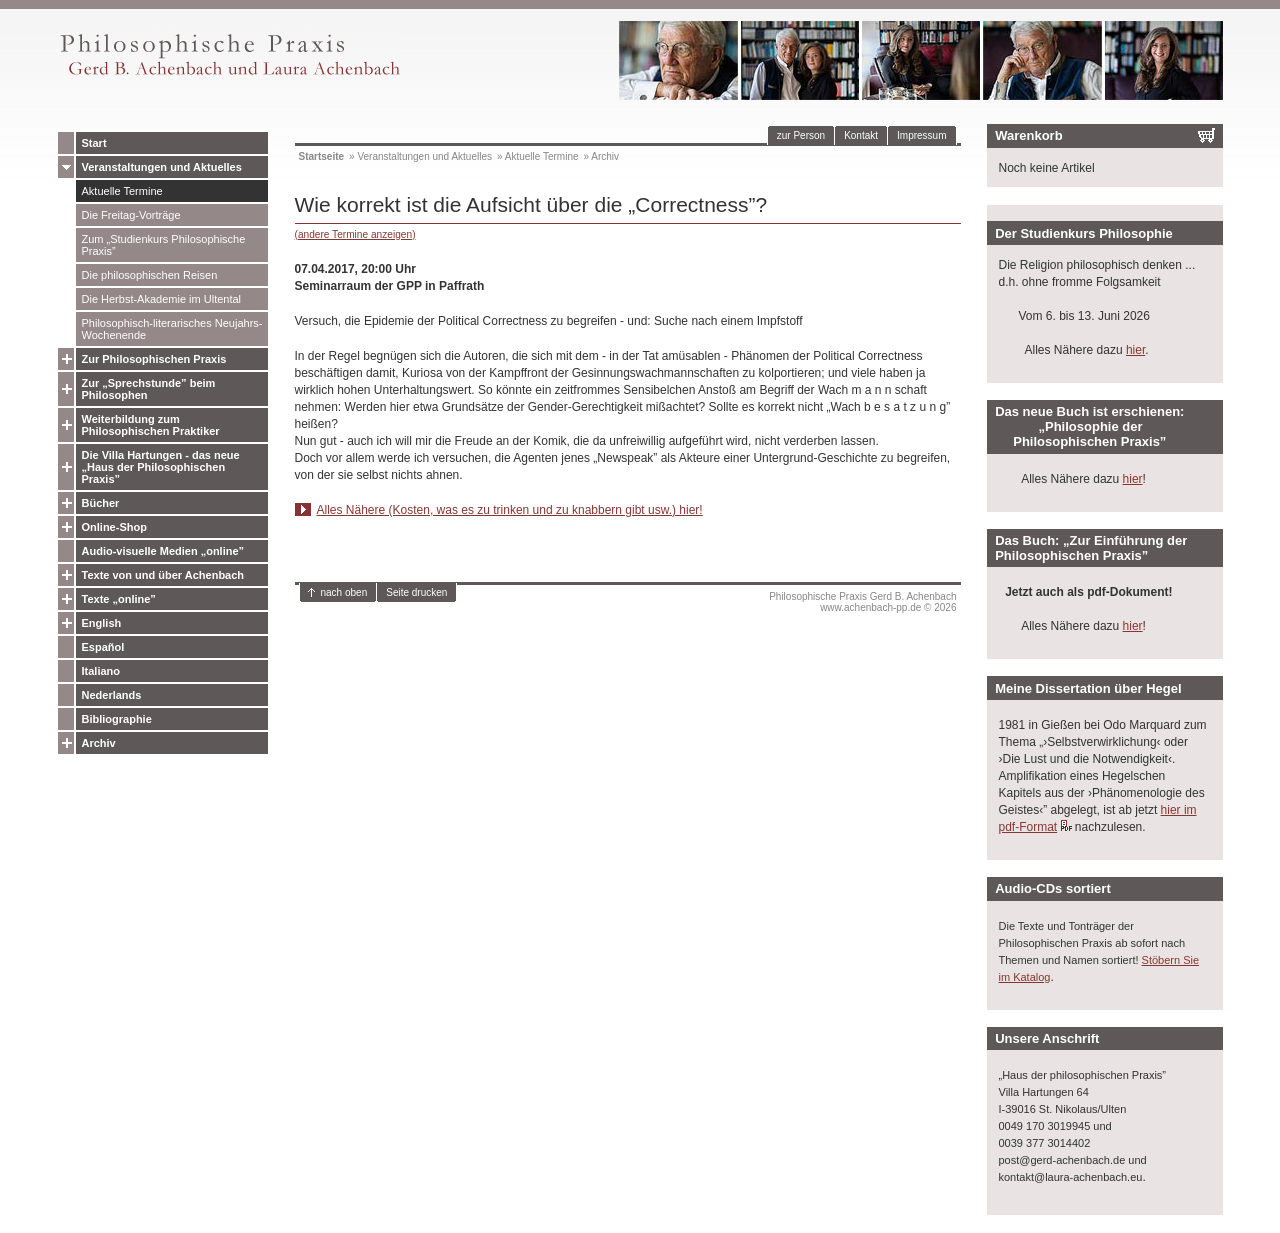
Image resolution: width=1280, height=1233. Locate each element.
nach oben (344, 592)
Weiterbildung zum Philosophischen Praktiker (151, 425)
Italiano (101, 671)
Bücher (101, 503)
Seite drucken (416, 592)
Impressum (921, 135)
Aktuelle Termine (122, 191)
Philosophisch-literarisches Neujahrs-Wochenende (172, 329)
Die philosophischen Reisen (150, 275)
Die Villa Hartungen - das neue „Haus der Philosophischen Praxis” (161, 467)
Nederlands (112, 695)
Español (103, 647)
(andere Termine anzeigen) (355, 234)
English (102, 623)
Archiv (99, 743)
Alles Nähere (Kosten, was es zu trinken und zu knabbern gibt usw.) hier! (510, 510)
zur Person (801, 135)
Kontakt (861, 135)
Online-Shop (114, 527)
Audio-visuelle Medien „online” (163, 551)
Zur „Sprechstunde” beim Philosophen (149, 389)
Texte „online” (119, 599)
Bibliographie (117, 719)
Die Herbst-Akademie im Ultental (162, 299)
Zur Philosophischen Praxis (154, 359)
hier (1135, 350)
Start (94, 143)
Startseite (322, 156)
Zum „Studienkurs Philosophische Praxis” (164, 245)
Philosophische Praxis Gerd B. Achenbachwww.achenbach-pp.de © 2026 (862, 602)
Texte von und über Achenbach (163, 575)
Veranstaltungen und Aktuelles (162, 167)
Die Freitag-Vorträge (131, 215)
